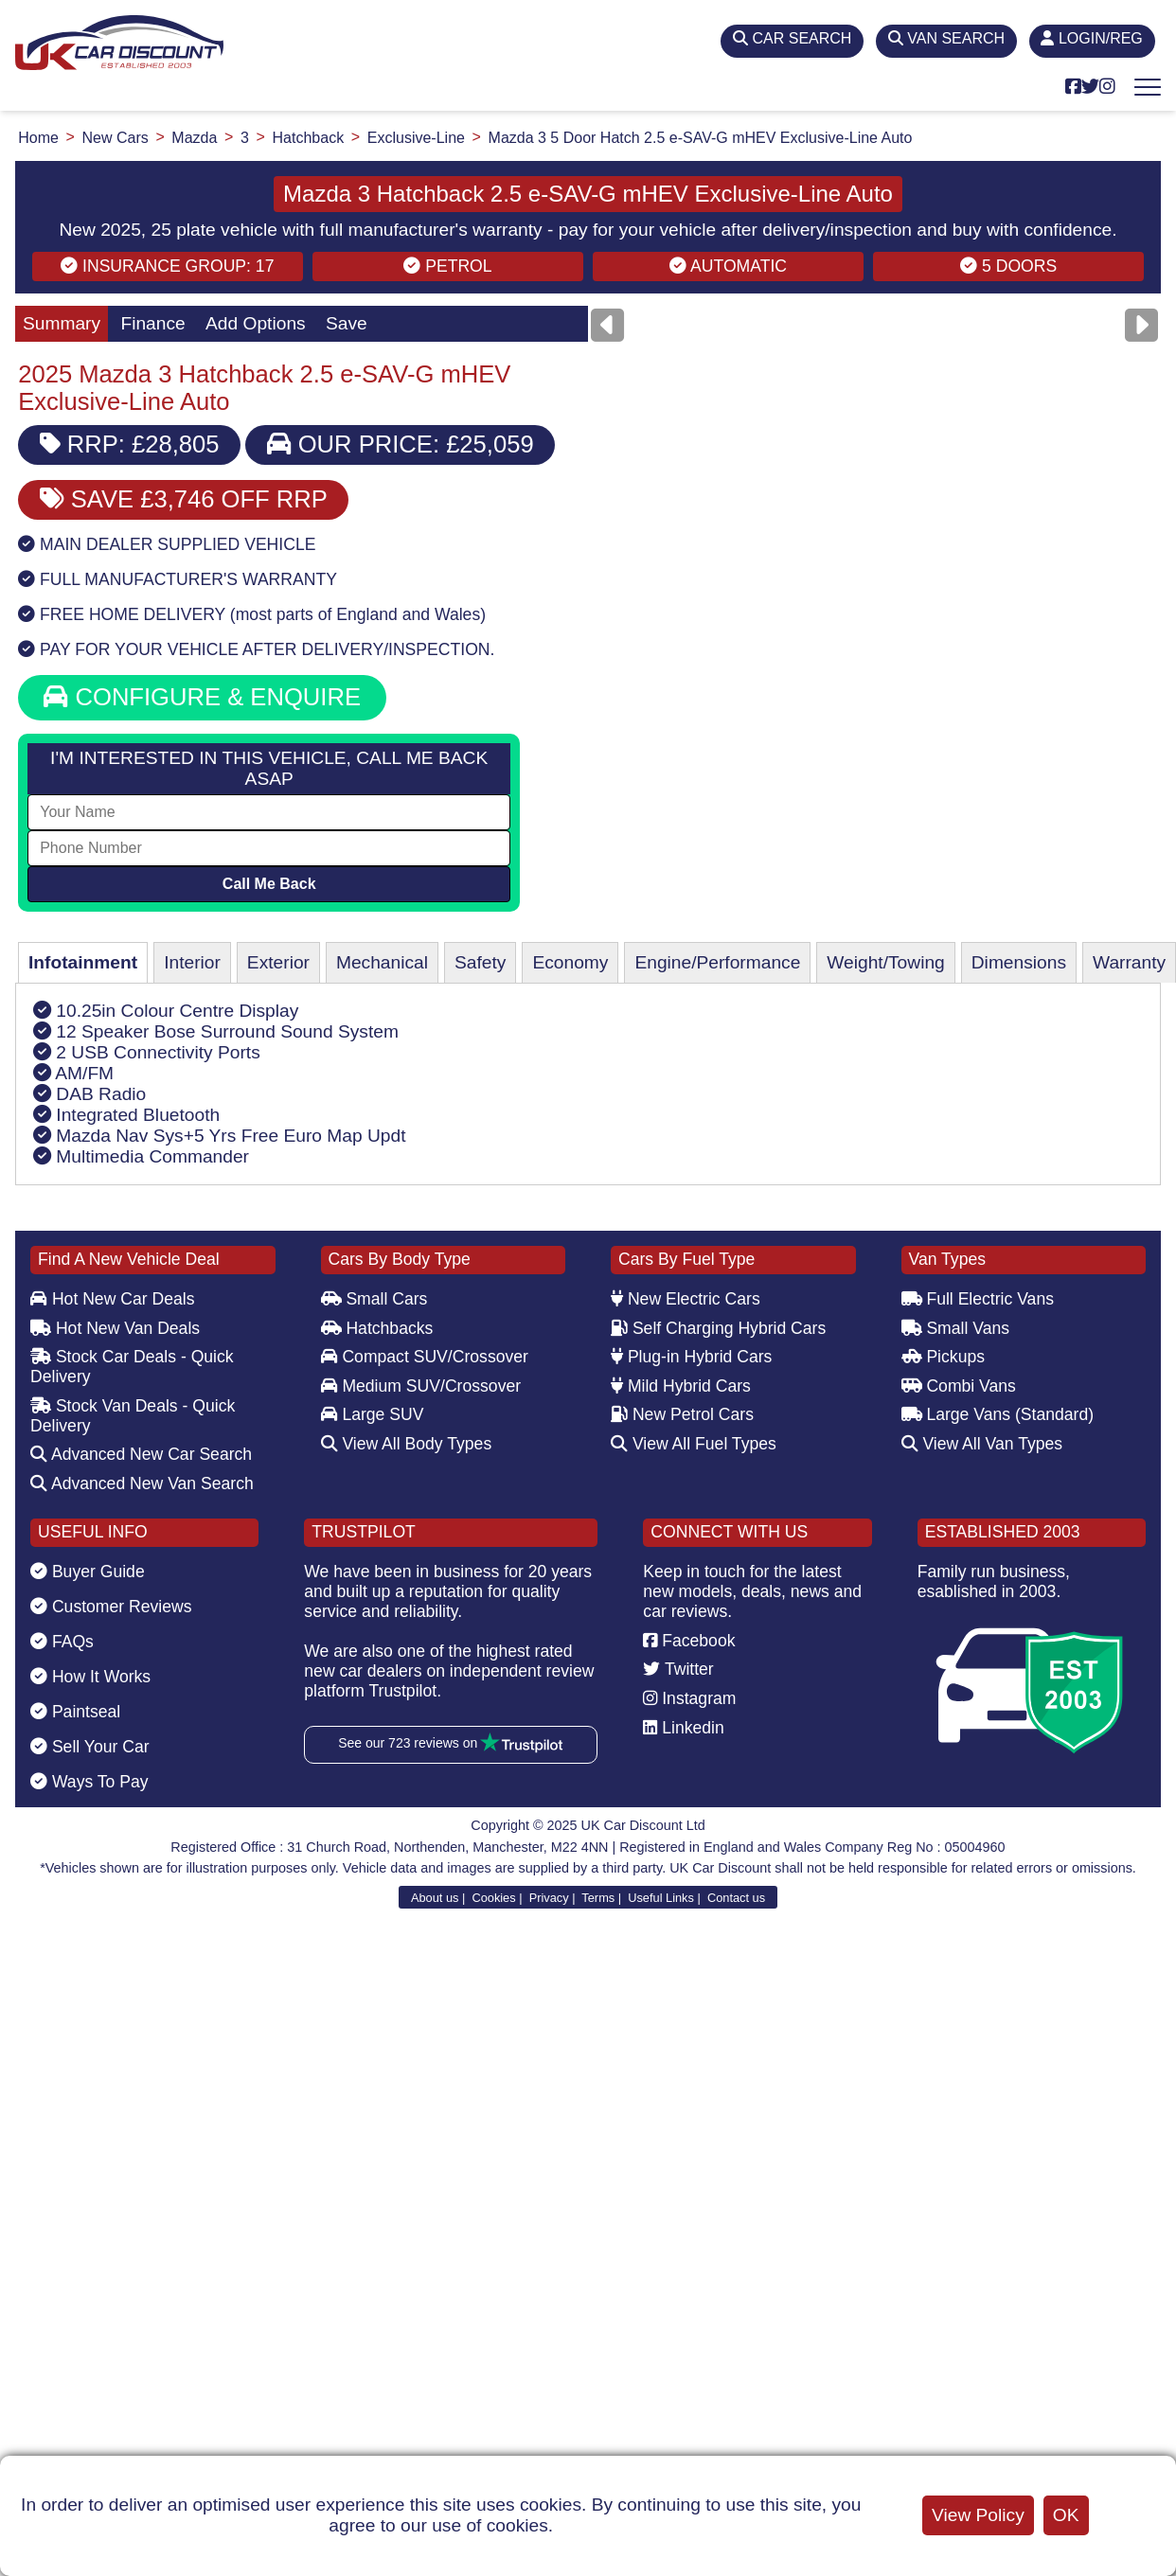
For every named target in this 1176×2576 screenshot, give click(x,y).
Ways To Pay (89, 1781)
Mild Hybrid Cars (681, 1386)
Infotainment (82, 962)
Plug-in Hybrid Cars (691, 1356)
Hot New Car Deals (112, 1298)
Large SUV (372, 1414)
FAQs (62, 1641)
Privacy (549, 1898)
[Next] (1141, 325)
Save (346, 323)
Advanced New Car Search (141, 1454)
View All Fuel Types (693, 1443)
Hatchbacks (377, 1328)
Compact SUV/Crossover (424, 1356)
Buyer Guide (87, 1571)
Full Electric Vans (978, 1298)
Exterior (278, 962)
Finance (152, 323)
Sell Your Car (90, 1746)
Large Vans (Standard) (998, 1414)
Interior (192, 962)
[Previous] (607, 325)
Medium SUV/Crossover (421, 1386)
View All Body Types (406, 1443)
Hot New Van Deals (115, 1328)
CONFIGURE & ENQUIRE (202, 697)
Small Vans (955, 1328)
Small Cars (374, 1298)
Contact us (736, 1898)
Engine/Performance (717, 962)
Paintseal (75, 1711)
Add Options (255, 323)
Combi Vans (958, 1386)
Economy (570, 962)
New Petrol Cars (682, 1414)
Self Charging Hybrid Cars (718, 1328)
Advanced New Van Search (142, 1483)
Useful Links (661, 1898)
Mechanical (382, 962)
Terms (598, 1898)
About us (435, 1898)
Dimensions (1018, 962)
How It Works (90, 1676)
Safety (480, 962)
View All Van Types (982, 1443)
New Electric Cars (685, 1298)
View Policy (978, 2515)
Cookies (493, 1898)
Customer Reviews (111, 1606)
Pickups (943, 1356)
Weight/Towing (885, 962)
